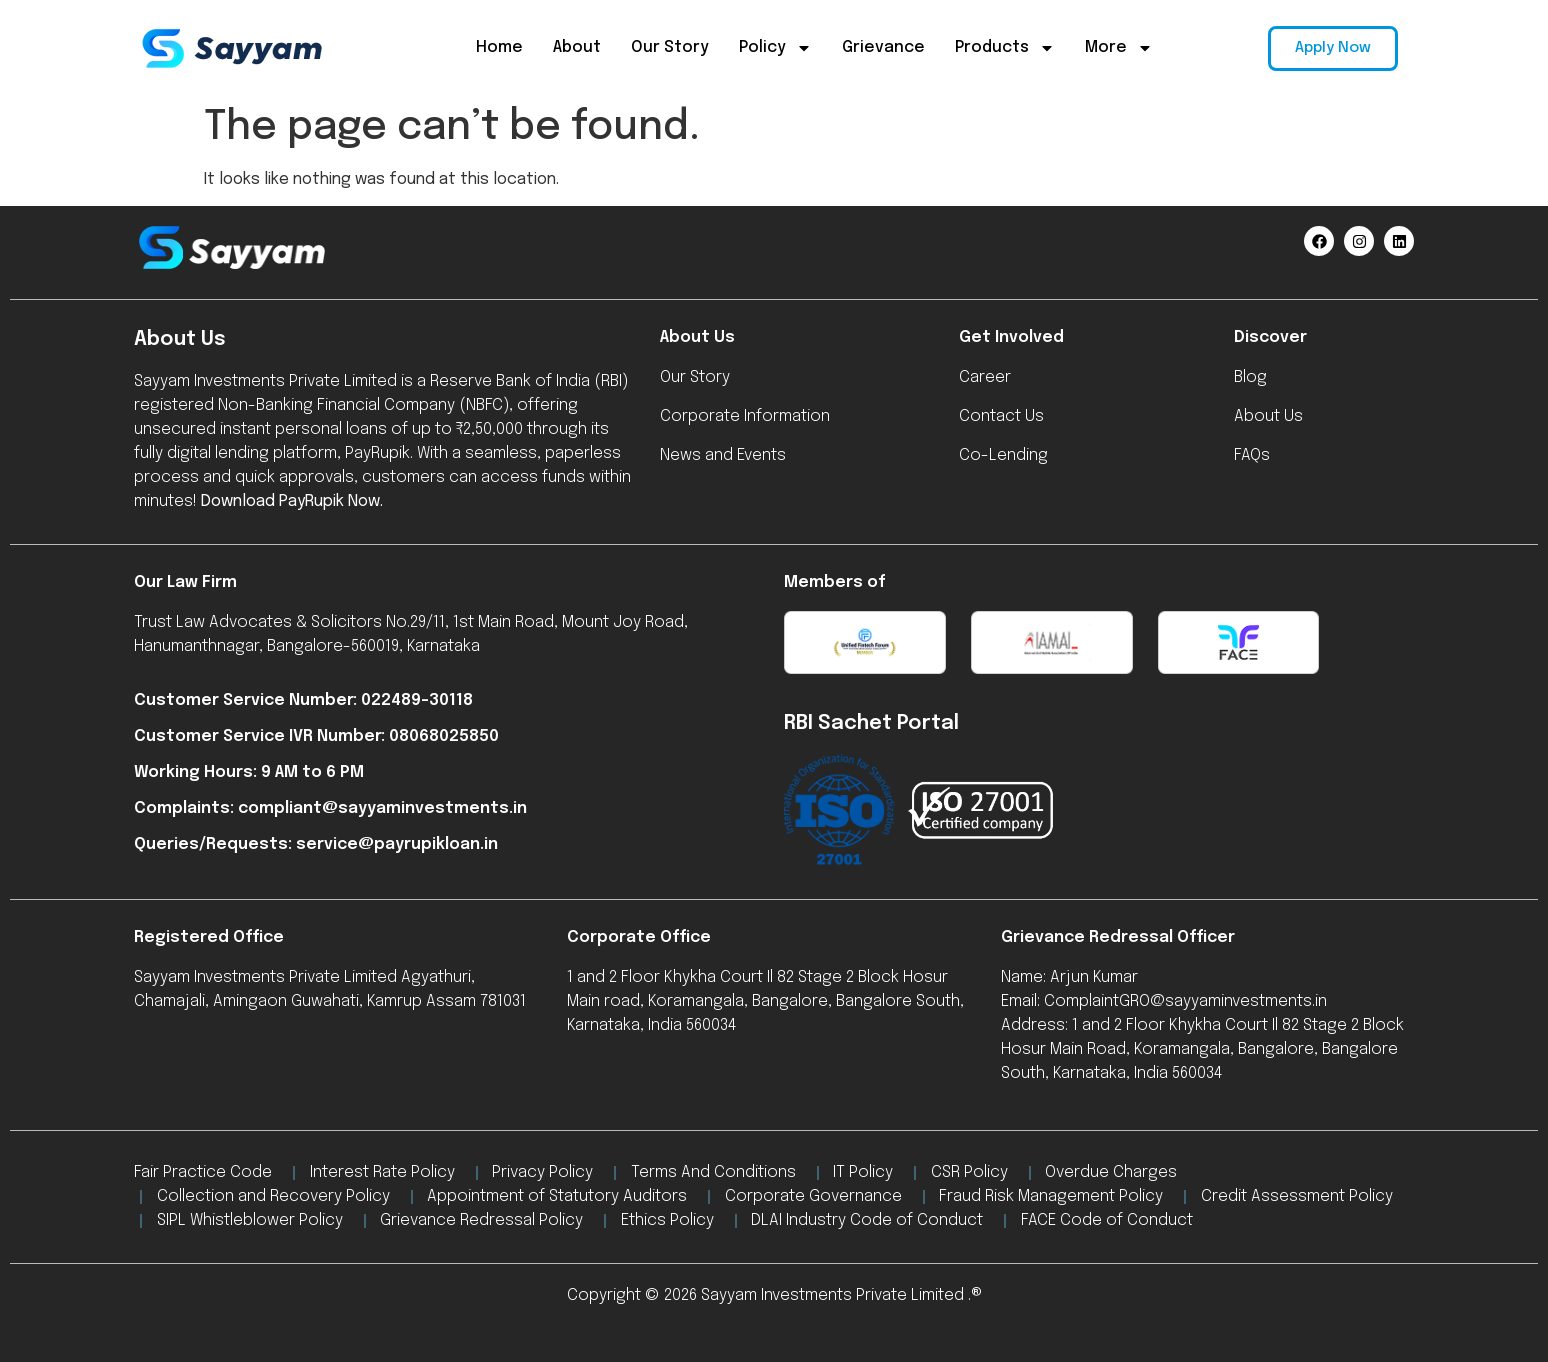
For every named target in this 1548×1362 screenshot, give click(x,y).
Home (499, 47)
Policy (775, 48)
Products (1005, 48)
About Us (697, 337)
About (577, 47)
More (1119, 48)
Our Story (670, 47)
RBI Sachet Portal (871, 723)
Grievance (883, 47)
